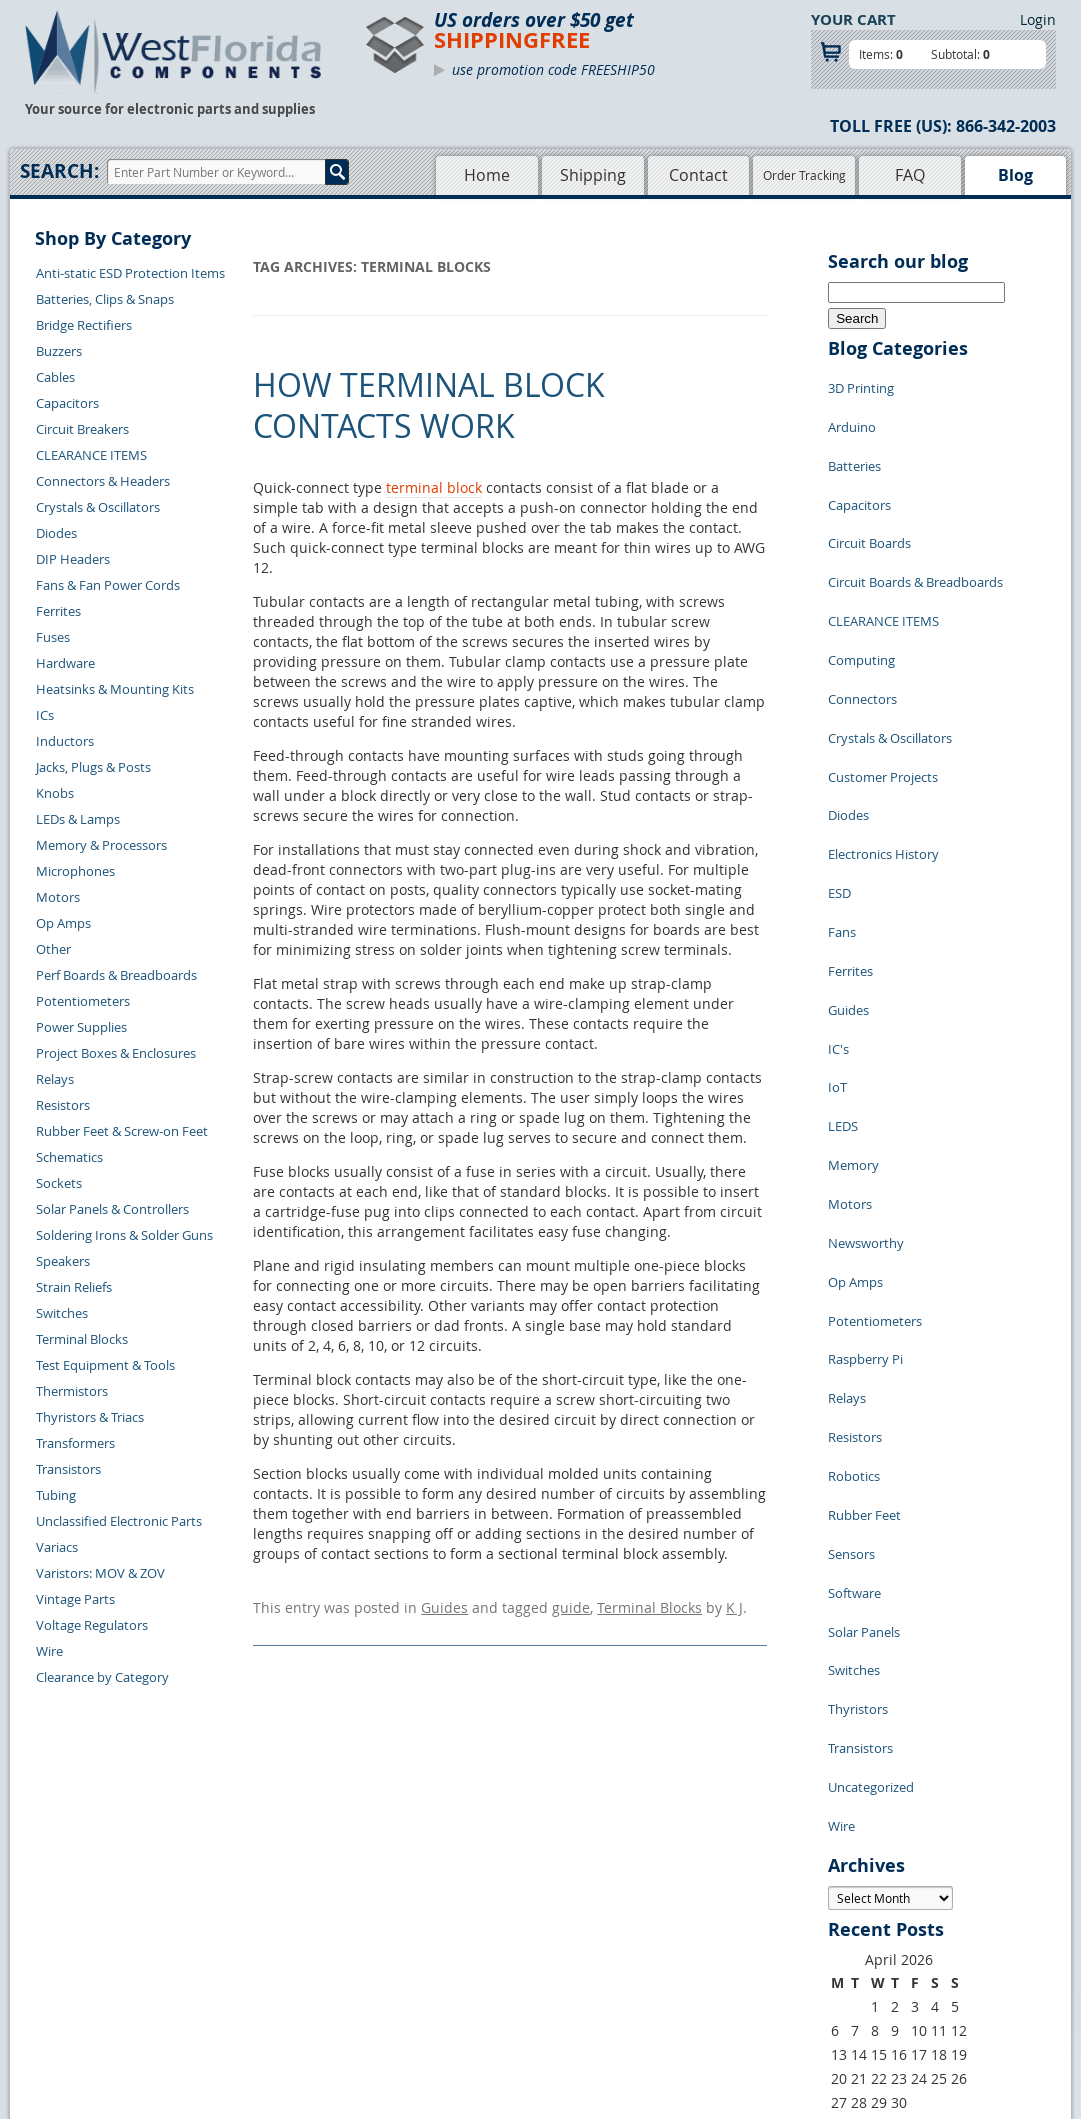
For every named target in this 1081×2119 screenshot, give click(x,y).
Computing (861, 594)
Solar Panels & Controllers (112, 1209)
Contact (698, 175)
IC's (838, 894)
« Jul (842, 1788)
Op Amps (63, 923)
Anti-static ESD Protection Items (130, 273)
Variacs (57, 1547)
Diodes (56, 533)
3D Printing (861, 384)
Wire (49, 1651)
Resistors (63, 1105)
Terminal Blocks (82, 1339)
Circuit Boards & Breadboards (915, 534)
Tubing (56, 1495)
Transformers (75, 1443)
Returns (234, 1931)
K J (734, 1604)
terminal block (434, 487)
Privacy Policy (580, 1931)
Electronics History (883, 744)
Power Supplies (81, 1027)
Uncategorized (871, 1464)
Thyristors (858, 1404)
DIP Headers (73, 559)
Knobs (55, 793)
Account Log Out (261, 2000)
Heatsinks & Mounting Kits (115, 689)
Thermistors (72, 1391)
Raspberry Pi (865, 1134)
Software (854, 1314)
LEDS (843, 954)
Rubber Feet (864, 1254)
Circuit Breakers (82, 429)
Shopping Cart (448, 1931)
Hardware (65, 663)
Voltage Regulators (92, 1625)
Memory (853, 984)
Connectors (862, 624)
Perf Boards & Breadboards (116, 975)
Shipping (593, 175)
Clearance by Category (102, 1677)
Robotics (854, 1224)
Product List (442, 1954)
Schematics (69, 1157)
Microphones (75, 871)
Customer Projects (883, 684)
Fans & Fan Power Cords (108, 585)
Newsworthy (866, 1044)
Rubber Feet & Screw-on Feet (122, 1131)
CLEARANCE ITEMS (91, 455)
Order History (252, 1977)
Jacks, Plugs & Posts (93, 767)
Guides (444, 1604)
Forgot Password (261, 2023)
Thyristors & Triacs (90, 1417)
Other (53, 949)
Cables (55, 377)
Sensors (851, 1284)
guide (571, 1604)
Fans (842, 804)
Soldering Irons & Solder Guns (124, 1235)
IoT (837, 924)
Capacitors (67, 403)
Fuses (53, 637)
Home (487, 175)
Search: (59, 171)
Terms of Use (578, 1954)
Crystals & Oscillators (98, 507)
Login (1038, 19)
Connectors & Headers (103, 481)
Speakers (63, 1261)
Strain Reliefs (74, 1287)
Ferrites (58, 611)
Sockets (59, 1183)
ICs (45, 715)
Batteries (854, 444)
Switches (62, 1313)
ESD (839, 774)
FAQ (910, 175)
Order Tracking (804, 175)
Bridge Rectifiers (84, 325)
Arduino (852, 414)
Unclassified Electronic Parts (119, 1521)
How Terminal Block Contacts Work (429, 405)
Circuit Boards (869, 504)
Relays (55, 1079)
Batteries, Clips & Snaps (105, 299)
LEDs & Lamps (78, 819)
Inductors (65, 741)
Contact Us (243, 1908)
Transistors (68, 1469)
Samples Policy (584, 1908)
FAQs (421, 1977)
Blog (1015, 175)
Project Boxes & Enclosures (116, 1053)
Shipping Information (274, 1954)
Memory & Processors (101, 845)
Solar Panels (864, 1344)
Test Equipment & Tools (105, 1365)
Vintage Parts (75, 1599)
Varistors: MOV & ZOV (100, 1573)
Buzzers (59, 351)
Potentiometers (83, 1001)
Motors (58, 897)
